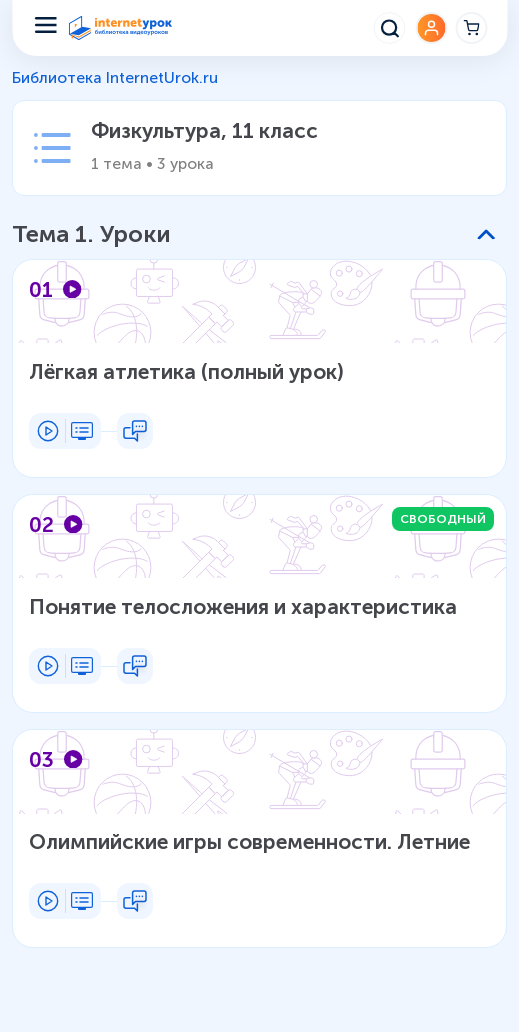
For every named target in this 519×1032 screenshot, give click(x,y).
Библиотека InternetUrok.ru (115, 77)
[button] (253, 235)
